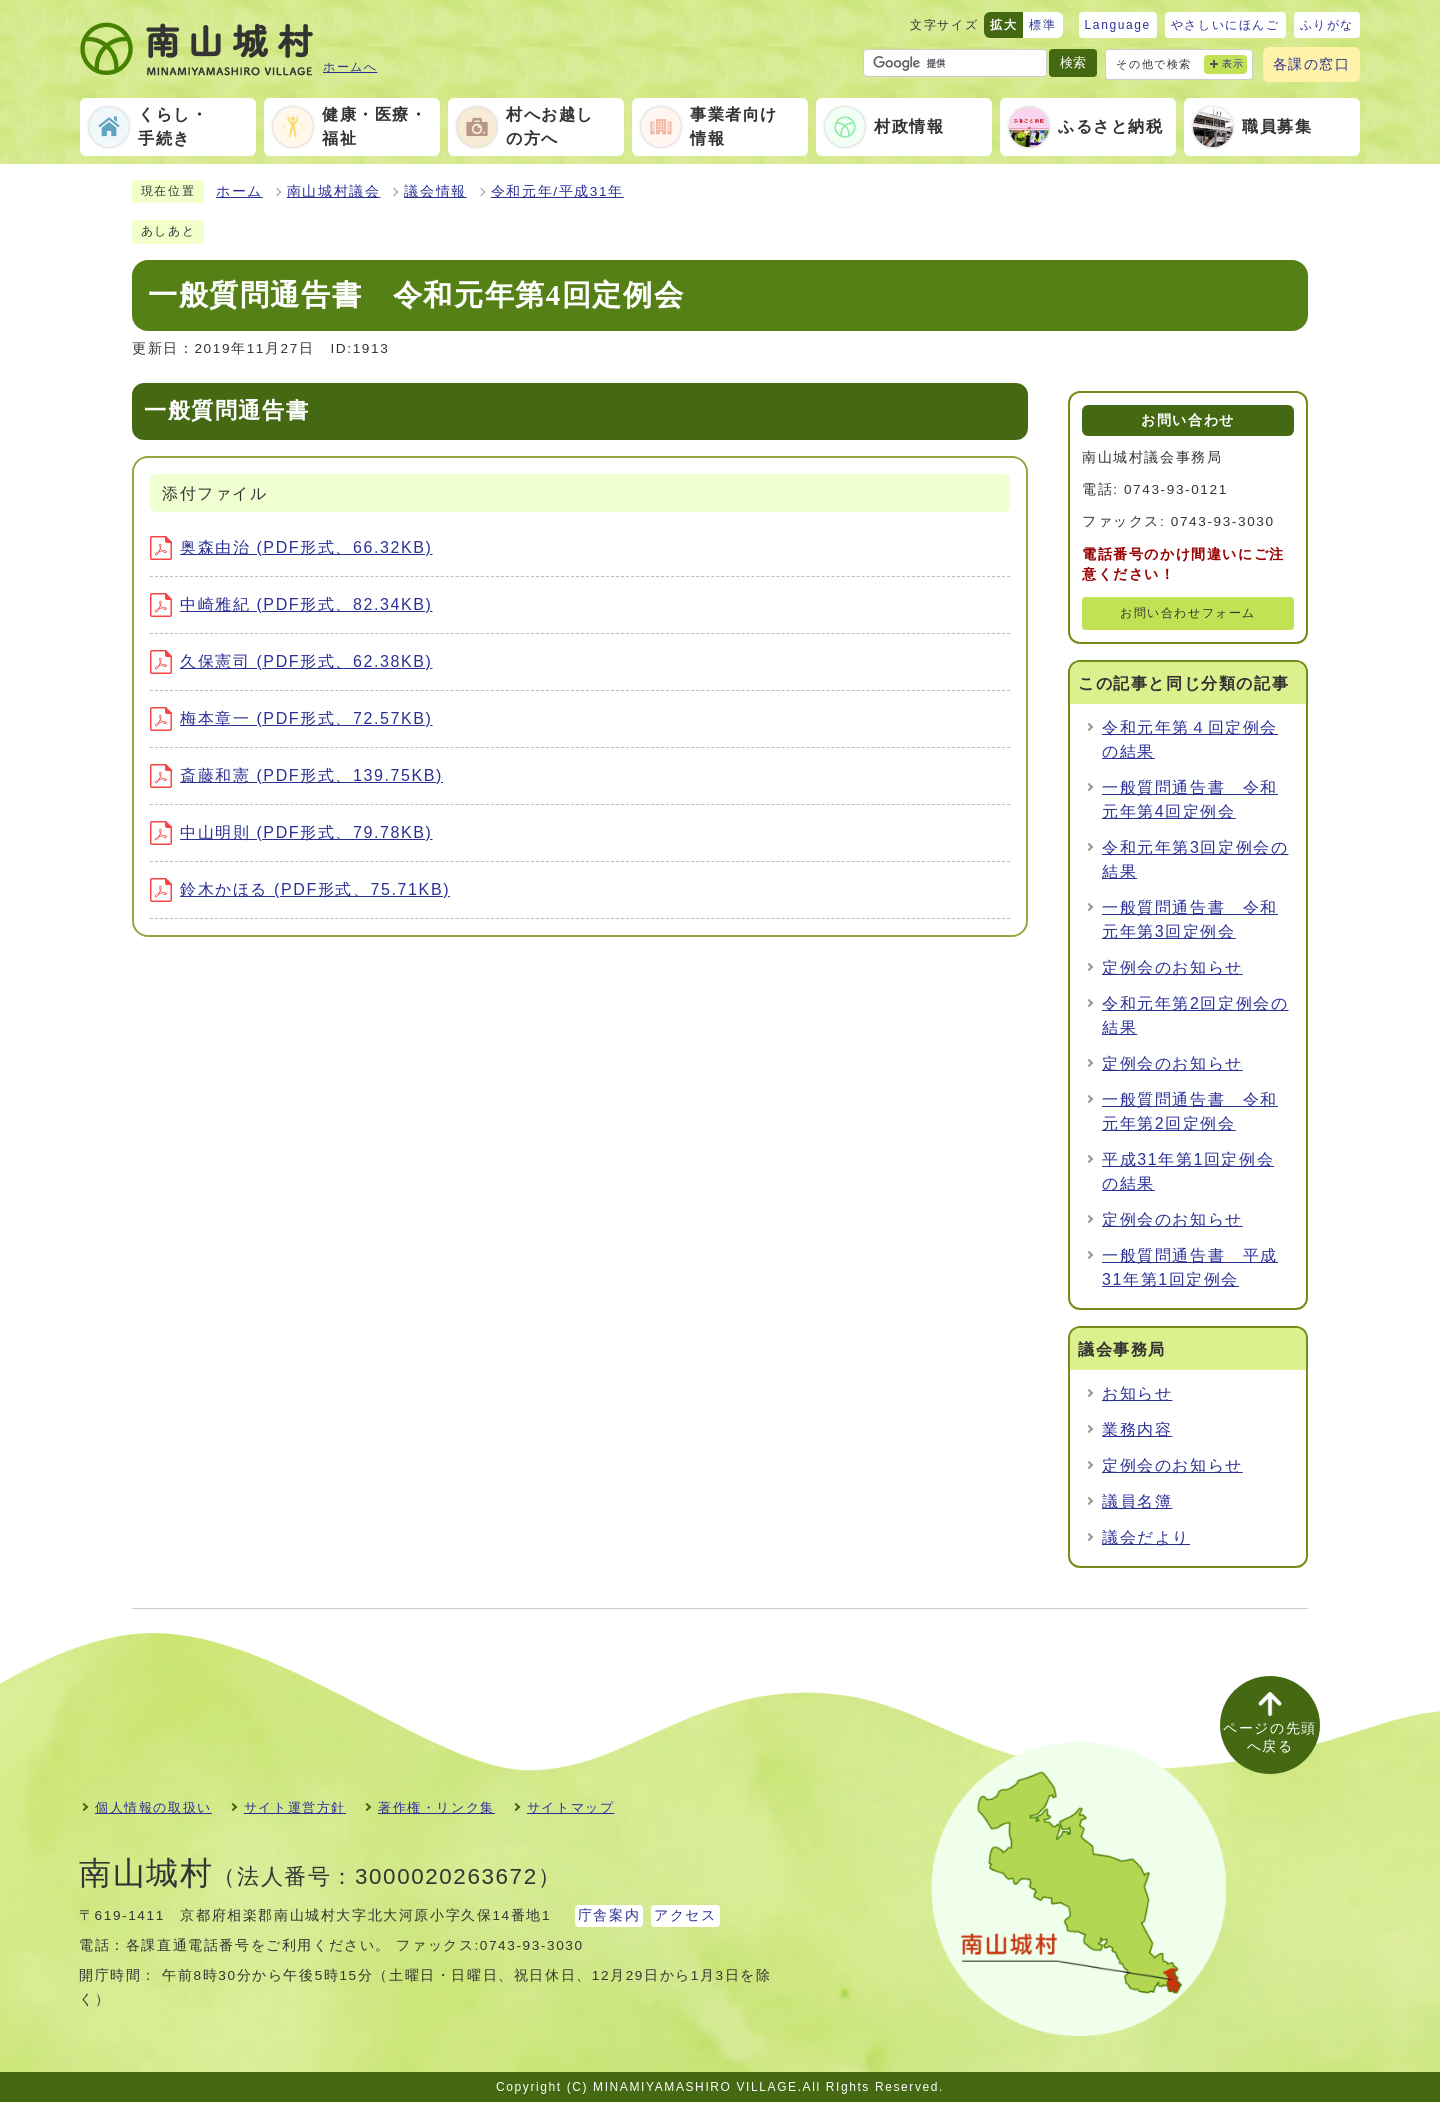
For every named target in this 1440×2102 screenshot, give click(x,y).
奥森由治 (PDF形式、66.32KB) (291, 547)
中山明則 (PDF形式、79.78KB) (291, 832)
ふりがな (1327, 25)
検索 (1073, 62)
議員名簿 (1137, 1501)
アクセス (685, 1915)
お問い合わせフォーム (1188, 613)
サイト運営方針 (295, 1807)
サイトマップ (571, 1807)
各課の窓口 (1312, 64)
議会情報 (435, 191)
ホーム (239, 191)
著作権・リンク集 (436, 1807)
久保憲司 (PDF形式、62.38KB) (291, 661)
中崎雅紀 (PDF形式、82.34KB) (291, 604)
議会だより (1146, 1537)
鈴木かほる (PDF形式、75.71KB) (300, 889)
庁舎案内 (609, 1915)
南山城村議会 (334, 191)
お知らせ (1137, 1393)
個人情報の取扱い (153, 1807)
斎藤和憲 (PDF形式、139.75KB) (296, 775)
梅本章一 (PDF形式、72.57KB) (291, 718)
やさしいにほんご (1225, 25)
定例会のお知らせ (1172, 967)
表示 (1233, 63)
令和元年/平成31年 (557, 191)
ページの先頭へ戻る (1270, 1737)
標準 (1042, 25)
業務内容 (1137, 1429)
